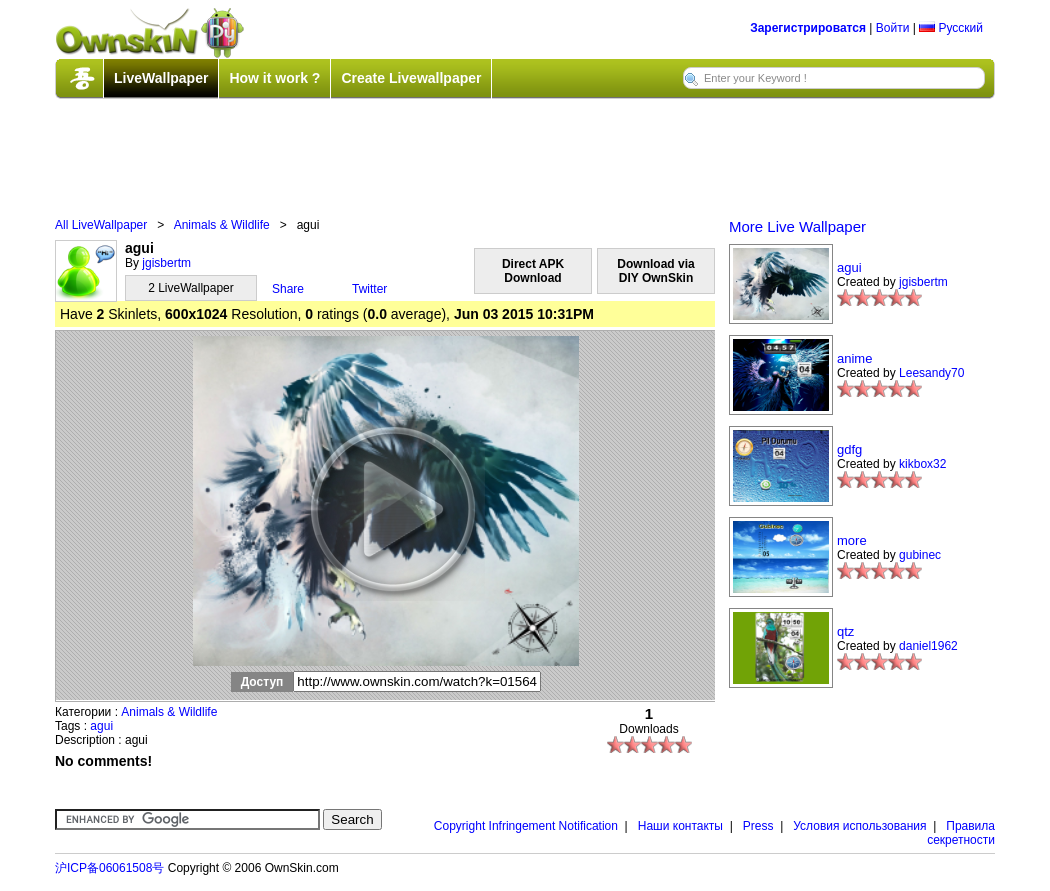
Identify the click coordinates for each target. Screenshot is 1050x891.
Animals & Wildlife (222, 225)
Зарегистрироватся (808, 28)
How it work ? (274, 78)
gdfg (849, 449)
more (852, 540)
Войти (893, 28)
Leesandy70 (931, 373)
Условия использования (859, 826)
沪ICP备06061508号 (109, 868)
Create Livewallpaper (411, 78)
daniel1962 (928, 646)
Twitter (369, 289)
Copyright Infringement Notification (526, 826)
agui (101, 726)
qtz (845, 631)
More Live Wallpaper (797, 226)
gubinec (920, 555)
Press (758, 826)
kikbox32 (922, 464)
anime (854, 358)
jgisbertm (166, 263)
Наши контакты (680, 826)
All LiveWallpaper (101, 225)
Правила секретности (961, 833)
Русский (951, 28)
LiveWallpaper (161, 78)
